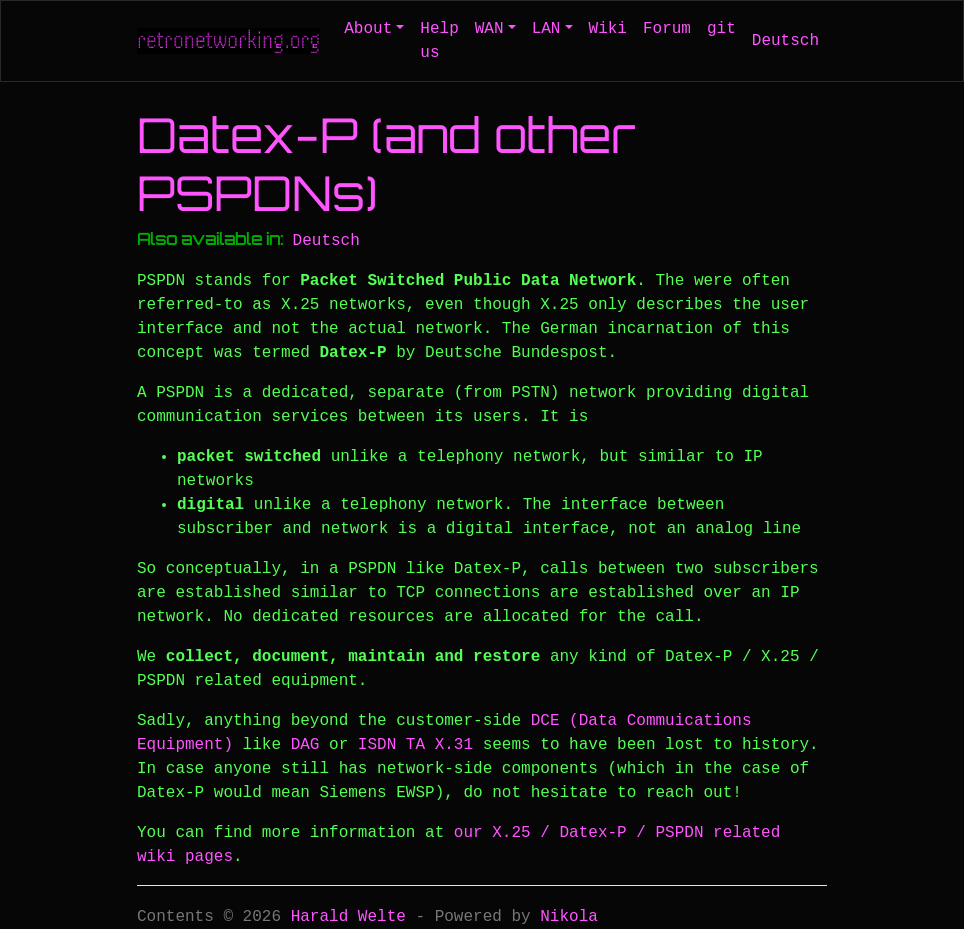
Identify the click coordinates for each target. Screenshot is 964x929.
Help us (439, 41)
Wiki (608, 29)
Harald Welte (348, 917)
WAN (489, 29)
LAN (546, 29)
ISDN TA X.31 (415, 745)
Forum (667, 29)
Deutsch (785, 41)
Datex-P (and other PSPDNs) (386, 163)
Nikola (569, 917)
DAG (305, 745)
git (721, 29)
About (368, 29)
